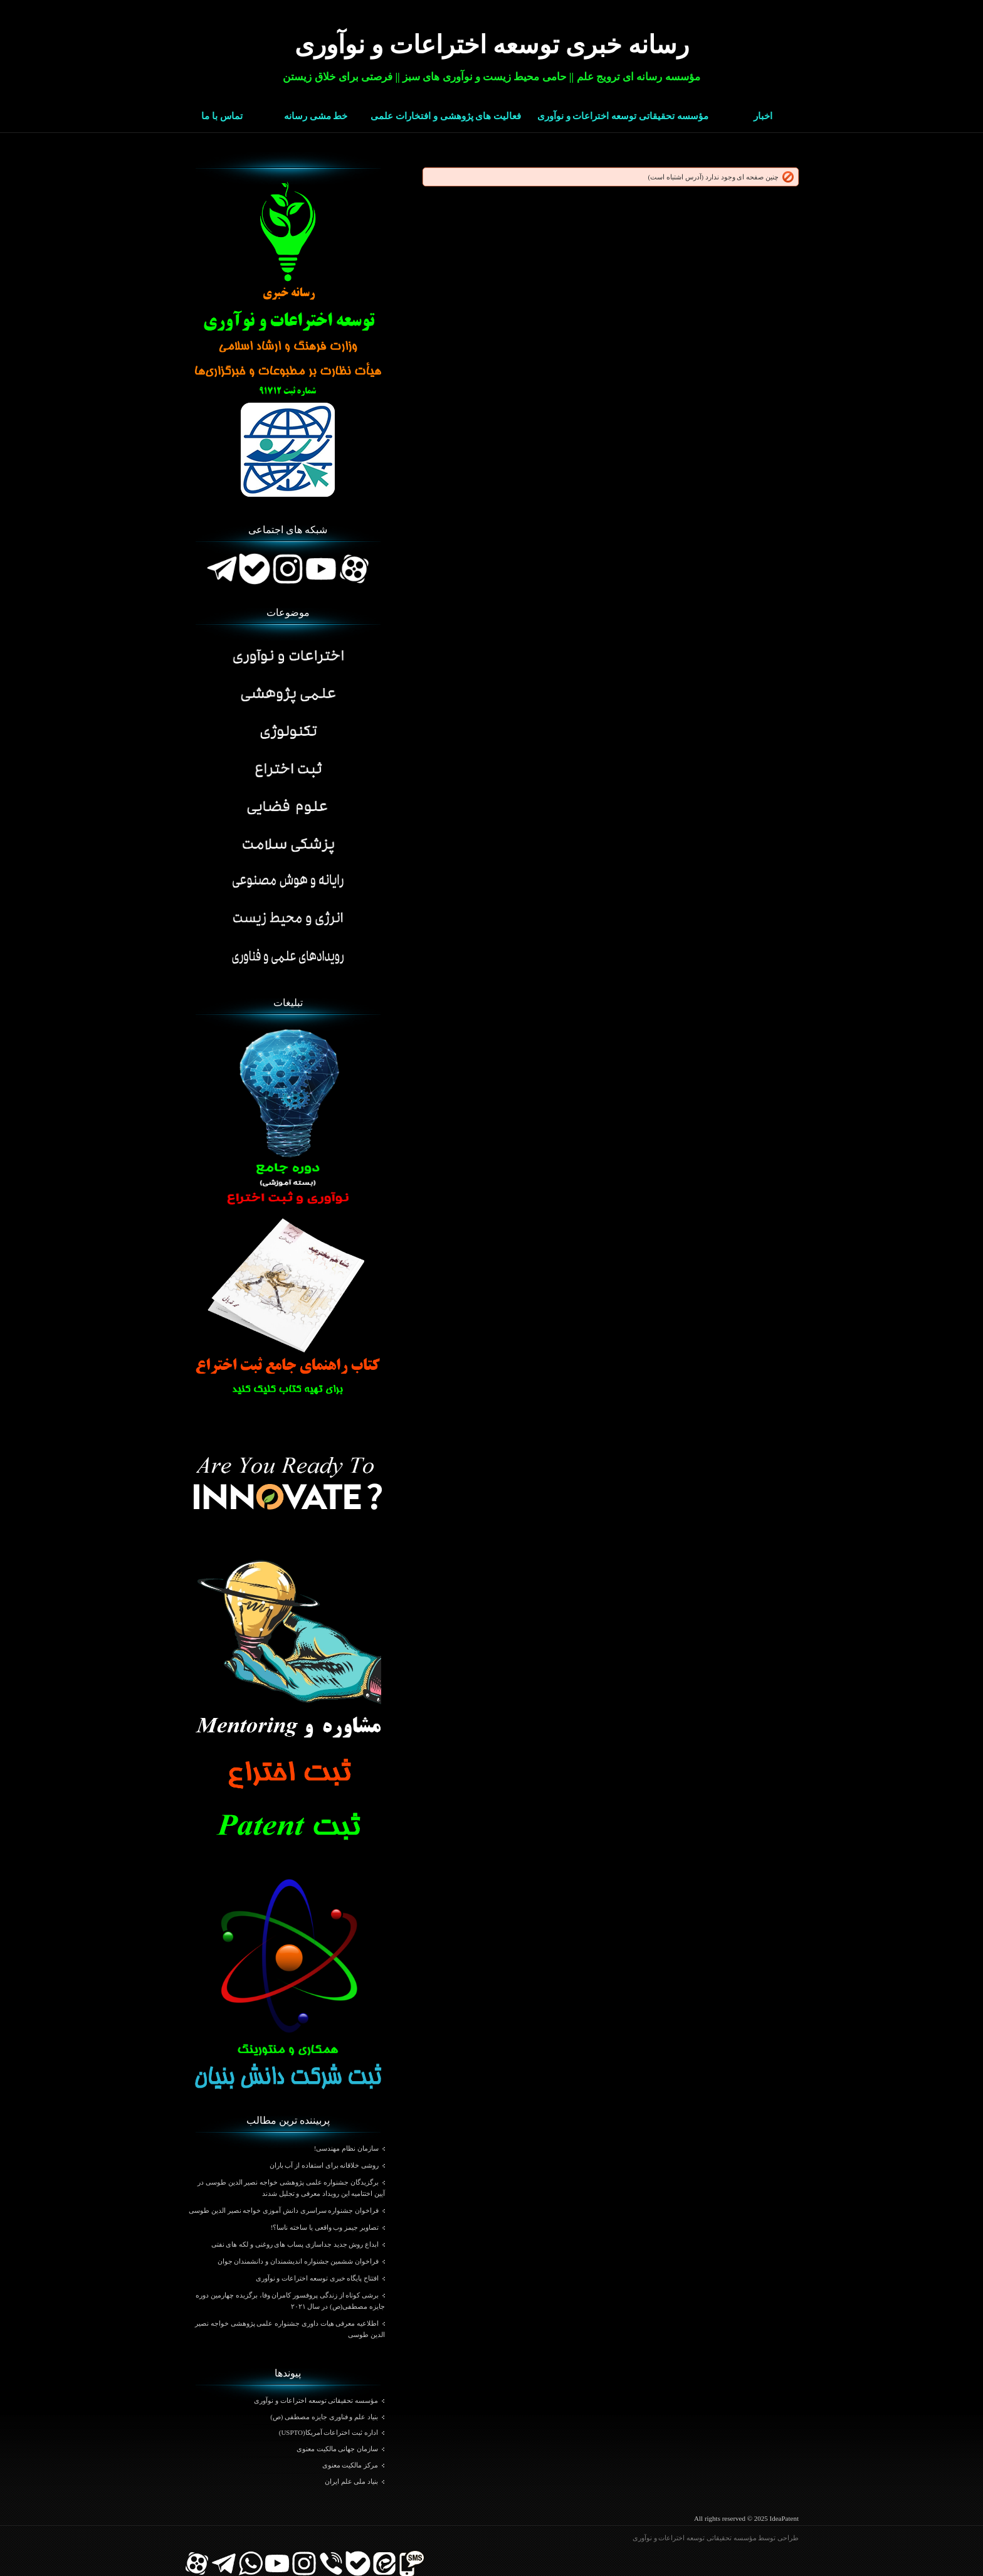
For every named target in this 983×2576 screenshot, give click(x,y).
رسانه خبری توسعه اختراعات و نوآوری (492, 45)
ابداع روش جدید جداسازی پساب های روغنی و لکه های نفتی (295, 2244)
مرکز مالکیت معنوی (350, 2465)
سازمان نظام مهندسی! (346, 2148)
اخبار (763, 116)
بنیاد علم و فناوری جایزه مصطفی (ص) (324, 2416)
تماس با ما (222, 116)
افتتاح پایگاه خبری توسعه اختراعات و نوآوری (317, 2278)
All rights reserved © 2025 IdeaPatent (746, 2518)
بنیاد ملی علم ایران (351, 2481)
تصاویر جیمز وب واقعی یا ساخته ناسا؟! (325, 2227)
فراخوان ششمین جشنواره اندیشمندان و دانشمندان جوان (298, 2261)
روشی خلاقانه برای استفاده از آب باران (324, 2165)
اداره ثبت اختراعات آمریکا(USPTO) (328, 2432)
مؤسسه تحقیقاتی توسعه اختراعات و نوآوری (622, 116)
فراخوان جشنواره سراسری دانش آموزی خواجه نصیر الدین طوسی (284, 2210)
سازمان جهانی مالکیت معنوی (337, 2448)
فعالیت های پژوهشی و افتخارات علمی (446, 116)
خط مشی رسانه (316, 116)
